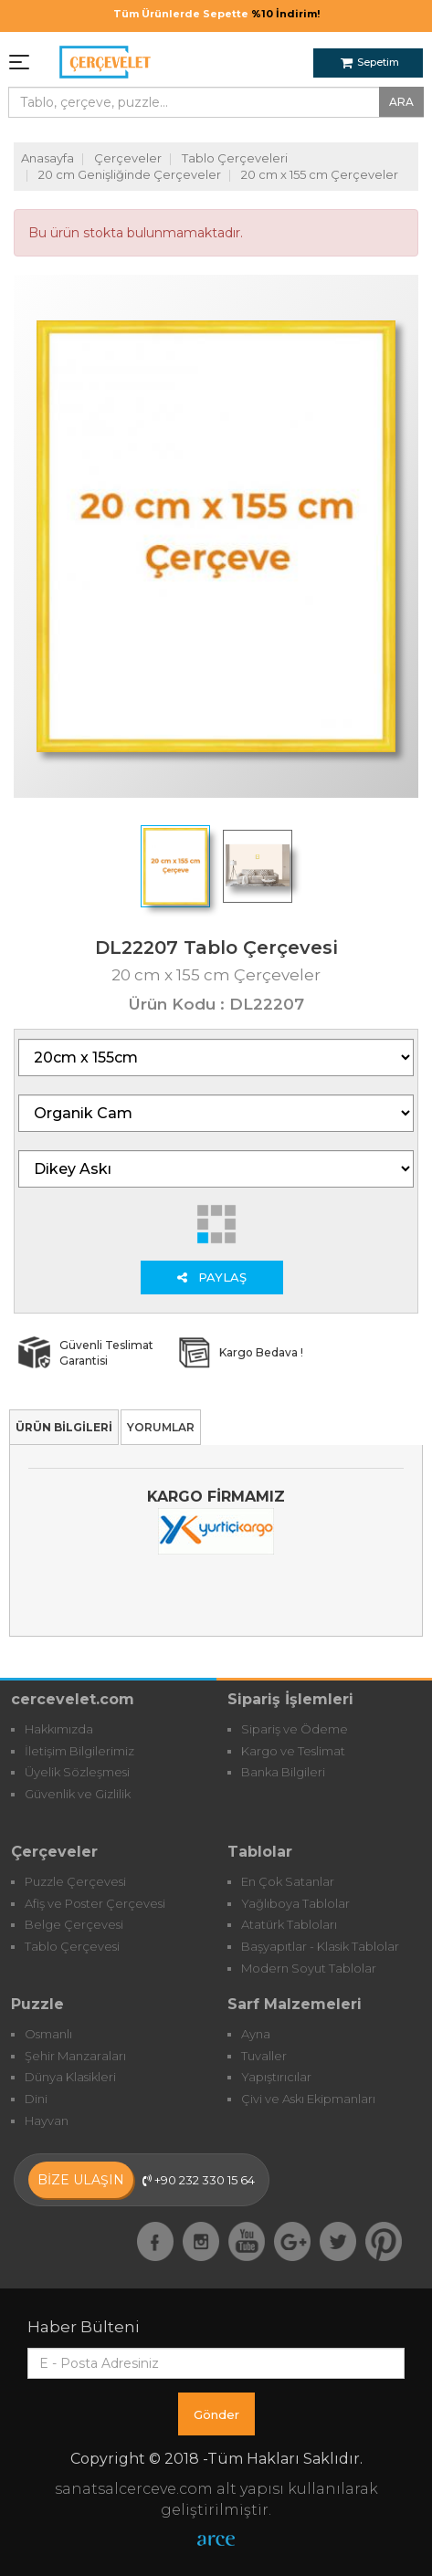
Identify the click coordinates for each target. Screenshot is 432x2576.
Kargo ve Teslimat (293, 1751)
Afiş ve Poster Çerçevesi (95, 1903)
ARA (401, 102)
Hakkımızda (59, 1729)
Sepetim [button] (370, 62)
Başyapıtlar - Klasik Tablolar (320, 1946)
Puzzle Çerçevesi (75, 1881)
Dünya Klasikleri (70, 2076)
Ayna (255, 2033)
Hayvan (46, 2120)
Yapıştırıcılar (276, 2076)
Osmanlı (48, 2033)
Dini (36, 2098)
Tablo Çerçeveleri (235, 158)
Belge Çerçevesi (74, 1924)
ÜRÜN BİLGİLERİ (64, 1427)
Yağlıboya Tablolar (295, 1903)
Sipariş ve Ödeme (294, 1729)
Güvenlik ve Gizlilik (78, 1793)
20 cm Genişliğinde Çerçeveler (129, 174)
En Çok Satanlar (287, 1881)
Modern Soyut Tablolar (308, 1968)
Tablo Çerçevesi (72, 1946)
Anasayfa (47, 158)
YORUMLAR (161, 1427)
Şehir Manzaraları (75, 2055)
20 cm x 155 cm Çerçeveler (319, 174)
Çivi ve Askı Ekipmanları (308, 2098)
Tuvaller (264, 2055)
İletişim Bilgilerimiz (79, 1751)
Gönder (216, 2414)
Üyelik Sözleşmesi (77, 1771)
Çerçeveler (128, 158)
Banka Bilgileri (283, 1771)
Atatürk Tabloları (289, 1924)
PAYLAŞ (212, 1277)
